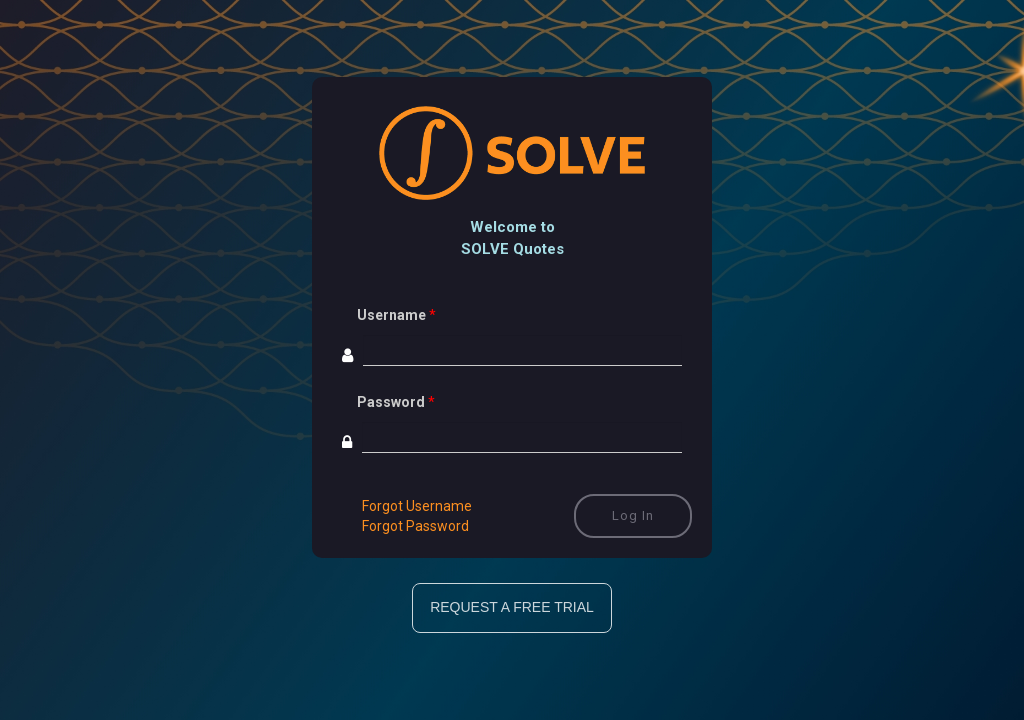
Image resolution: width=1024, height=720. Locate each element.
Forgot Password (415, 526)
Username (391, 315)
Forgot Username (417, 506)
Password (391, 402)
